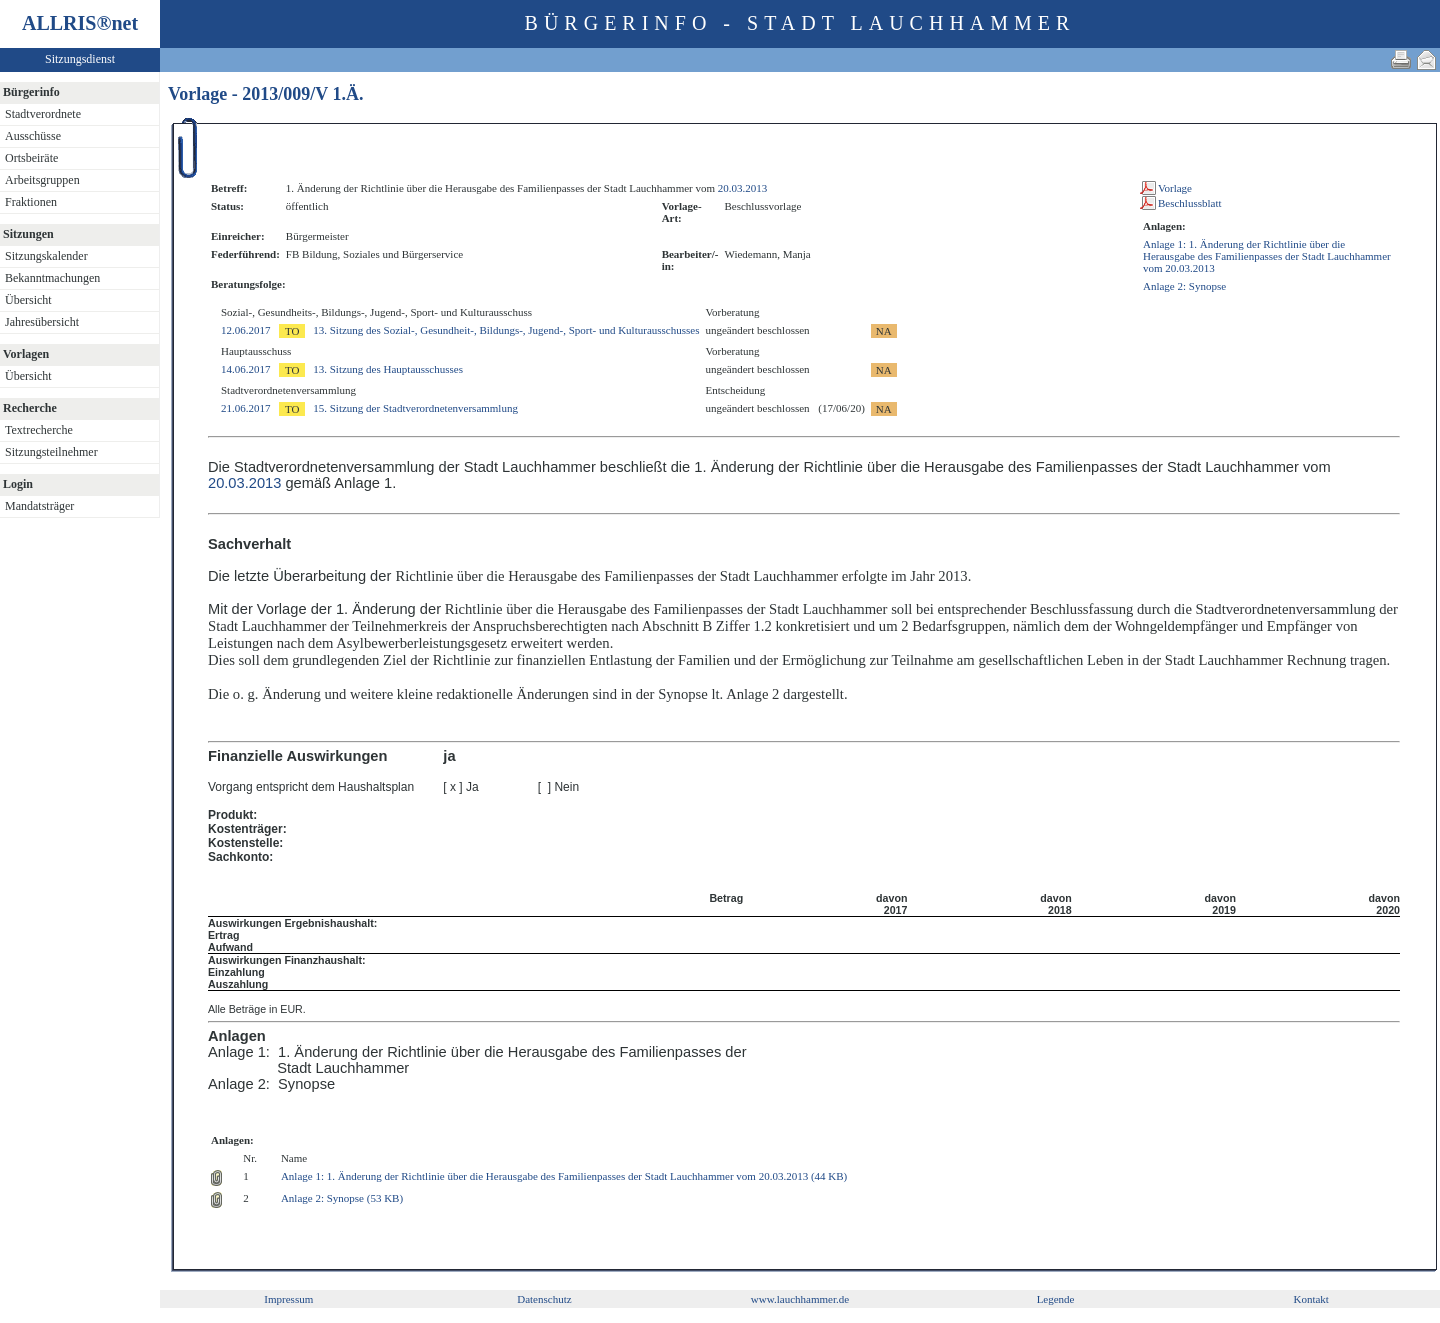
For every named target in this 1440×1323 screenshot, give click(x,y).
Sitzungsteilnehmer (51, 452)
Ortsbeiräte (31, 158)
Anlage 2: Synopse (1184, 286)
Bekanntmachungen (52, 278)
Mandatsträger (39, 506)
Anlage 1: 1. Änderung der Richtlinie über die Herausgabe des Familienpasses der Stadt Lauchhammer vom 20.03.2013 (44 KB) (564, 1176)
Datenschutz (544, 1299)
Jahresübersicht (42, 322)
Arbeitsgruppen (42, 180)
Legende (1056, 1299)
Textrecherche (39, 430)
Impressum (288, 1299)
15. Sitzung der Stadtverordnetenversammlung (415, 408)
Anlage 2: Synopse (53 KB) (342, 1198)
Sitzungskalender (46, 256)
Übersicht (28, 300)
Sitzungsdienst (80, 59)
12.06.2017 (246, 330)
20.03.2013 (743, 188)
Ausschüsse (33, 136)
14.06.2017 (246, 369)
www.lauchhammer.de (800, 1299)
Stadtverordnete (43, 114)
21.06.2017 (246, 408)
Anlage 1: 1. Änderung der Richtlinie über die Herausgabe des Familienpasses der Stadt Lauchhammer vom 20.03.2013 (1267, 256)
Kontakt (1310, 1299)
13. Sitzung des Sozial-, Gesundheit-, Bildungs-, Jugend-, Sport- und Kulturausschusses (506, 330)
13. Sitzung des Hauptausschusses (388, 369)
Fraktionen (31, 202)
